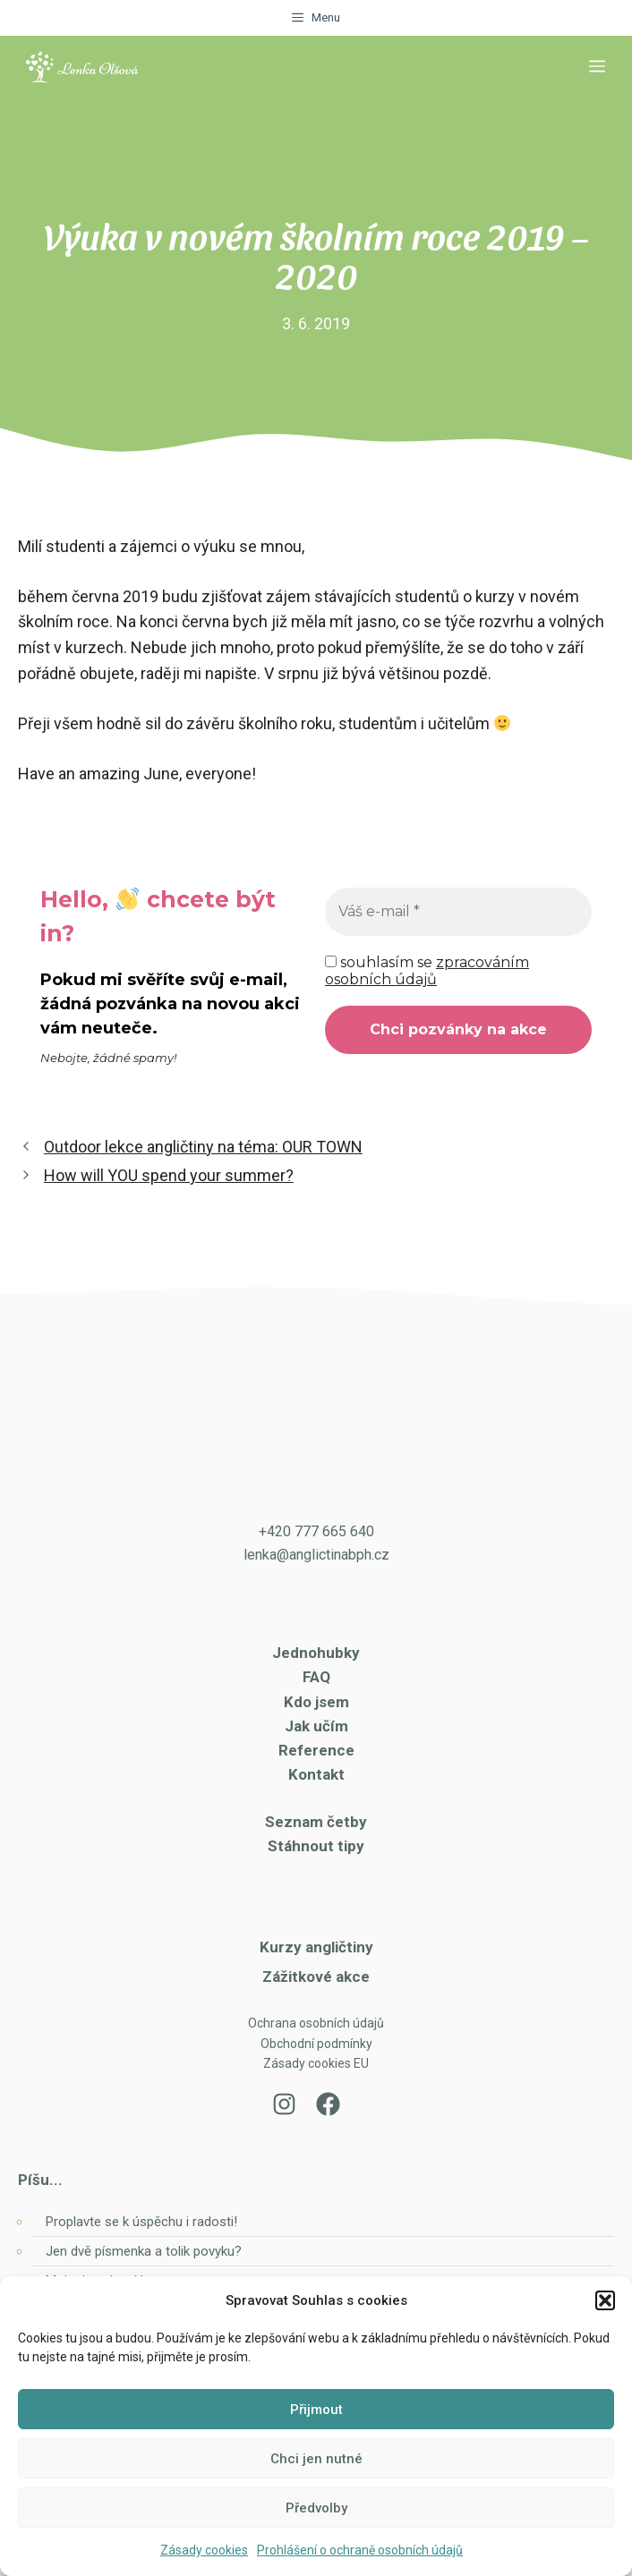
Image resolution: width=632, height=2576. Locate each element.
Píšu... (40, 2180)
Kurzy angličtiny (316, 1947)
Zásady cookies (204, 2550)
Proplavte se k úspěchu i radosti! (141, 2222)
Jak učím (316, 1726)
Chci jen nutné (316, 2459)
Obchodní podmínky (316, 2043)
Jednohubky (316, 1653)
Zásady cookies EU (316, 2063)
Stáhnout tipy (316, 1846)
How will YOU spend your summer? (169, 1175)
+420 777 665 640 (316, 1531)
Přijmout (316, 2410)
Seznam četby (316, 1822)
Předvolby (316, 2508)
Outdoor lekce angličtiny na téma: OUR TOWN (203, 1146)
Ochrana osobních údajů (316, 2023)
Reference (316, 1750)
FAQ (316, 1677)
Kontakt (316, 1774)
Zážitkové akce (316, 1976)
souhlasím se (427, 971)
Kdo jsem (316, 1702)
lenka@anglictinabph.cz (316, 1554)
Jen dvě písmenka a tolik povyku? (144, 2251)
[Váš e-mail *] (458, 912)
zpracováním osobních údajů (427, 971)
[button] (605, 2300)
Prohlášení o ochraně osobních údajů (360, 2550)
